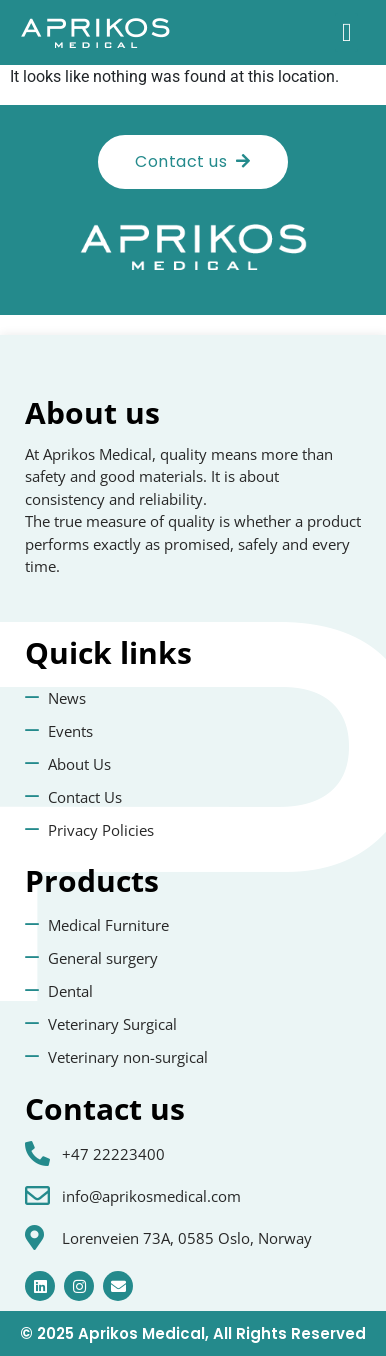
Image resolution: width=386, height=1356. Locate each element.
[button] (346, 32)
